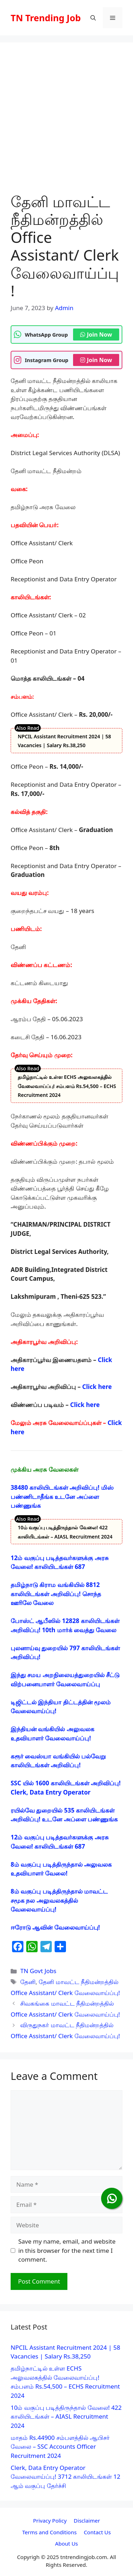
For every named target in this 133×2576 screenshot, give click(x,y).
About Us (66, 2543)
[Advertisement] (66, 123)
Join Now (96, 334)
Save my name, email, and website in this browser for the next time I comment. (67, 2250)
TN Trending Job (46, 18)
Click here (97, 1387)
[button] (93, 17)
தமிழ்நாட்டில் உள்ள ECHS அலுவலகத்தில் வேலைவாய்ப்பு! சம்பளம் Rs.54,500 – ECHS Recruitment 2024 (67, 1086)
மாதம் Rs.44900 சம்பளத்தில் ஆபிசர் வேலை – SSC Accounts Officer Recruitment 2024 (60, 2446)
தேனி (27, 1982)
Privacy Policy (50, 2520)
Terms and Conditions (49, 2532)
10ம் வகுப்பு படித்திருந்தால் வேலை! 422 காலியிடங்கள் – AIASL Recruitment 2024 (66, 2416)
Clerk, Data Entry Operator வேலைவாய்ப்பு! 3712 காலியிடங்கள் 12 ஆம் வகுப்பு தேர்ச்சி (65, 2477)
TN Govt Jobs (38, 1971)
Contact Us (97, 2532)
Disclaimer (87, 2520)
